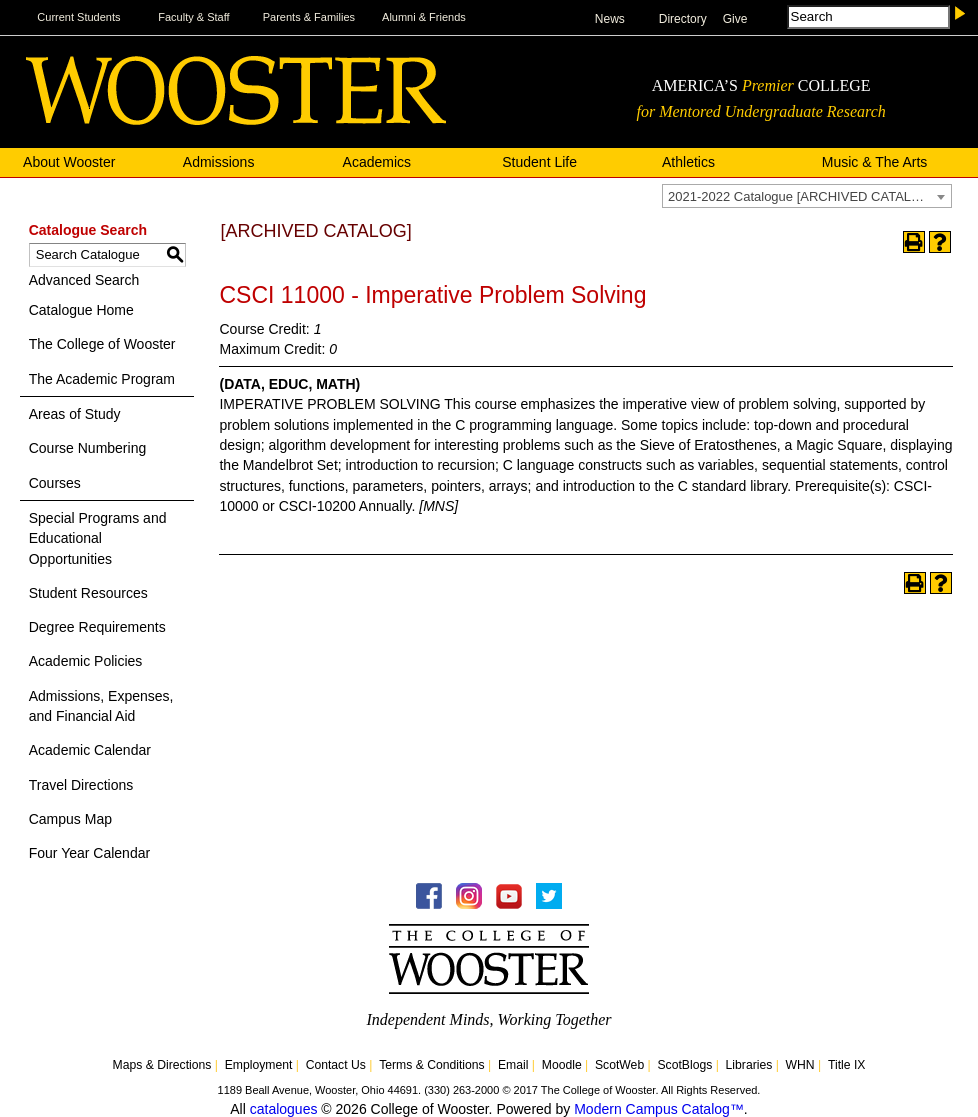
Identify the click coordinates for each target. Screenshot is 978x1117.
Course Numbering (88, 448)
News (610, 19)
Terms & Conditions (432, 1065)
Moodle (562, 1065)
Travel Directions (81, 785)
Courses (55, 483)
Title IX (846, 1065)
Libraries (749, 1065)
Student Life (539, 162)
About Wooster (69, 162)
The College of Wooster (102, 344)
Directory (683, 19)
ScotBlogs (684, 1065)
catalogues (284, 1109)
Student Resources (88, 593)
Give (735, 19)
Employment (259, 1065)
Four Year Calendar (89, 853)
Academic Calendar (90, 750)
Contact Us (336, 1065)
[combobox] (807, 196)
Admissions (219, 162)
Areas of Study (75, 414)
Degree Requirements (97, 627)
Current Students (78, 17)
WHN (800, 1065)
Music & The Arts (875, 162)
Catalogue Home (81, 310)
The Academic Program (102, 379)
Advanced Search (84, 280)
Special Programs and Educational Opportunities (98, 538)
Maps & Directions (162, 1065)
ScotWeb (619, 1065)
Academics (377, 162)
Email (513, 1065)
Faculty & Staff (193, 17)
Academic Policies (86, 661)
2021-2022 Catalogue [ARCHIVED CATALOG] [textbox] (801, 196)
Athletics (688, 162)
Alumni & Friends (424, 17)
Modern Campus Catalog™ (659, 1109)
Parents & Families (309, 17)
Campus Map (70, 819)
